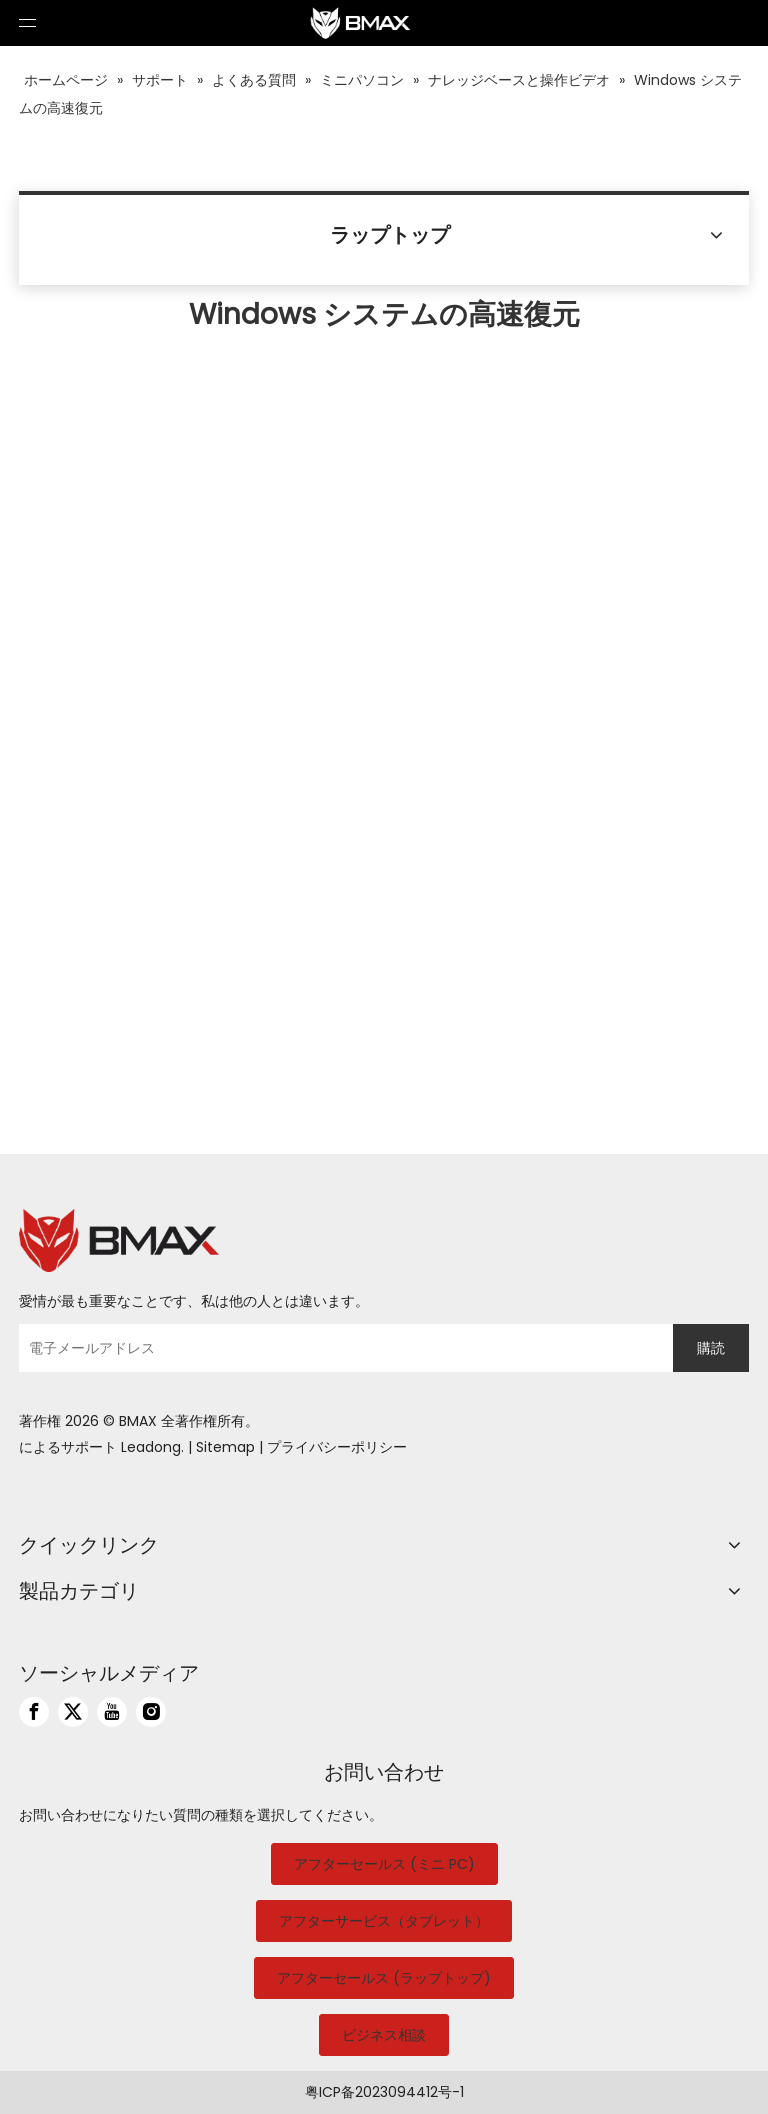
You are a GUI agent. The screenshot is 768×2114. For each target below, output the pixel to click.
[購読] (711, 1348)
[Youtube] (112, 1712)
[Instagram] (151, 1712)
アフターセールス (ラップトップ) (384, 1978)
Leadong (151, 1447)
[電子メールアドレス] (341, 1348)
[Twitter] (73, 1712)
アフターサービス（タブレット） (384, 1921)
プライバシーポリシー (337, 1447)
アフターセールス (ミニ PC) (384, 1864)
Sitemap (225, 1447)
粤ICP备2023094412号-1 (384, 2092)
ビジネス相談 (384, 2035)
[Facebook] (34, 1712)
